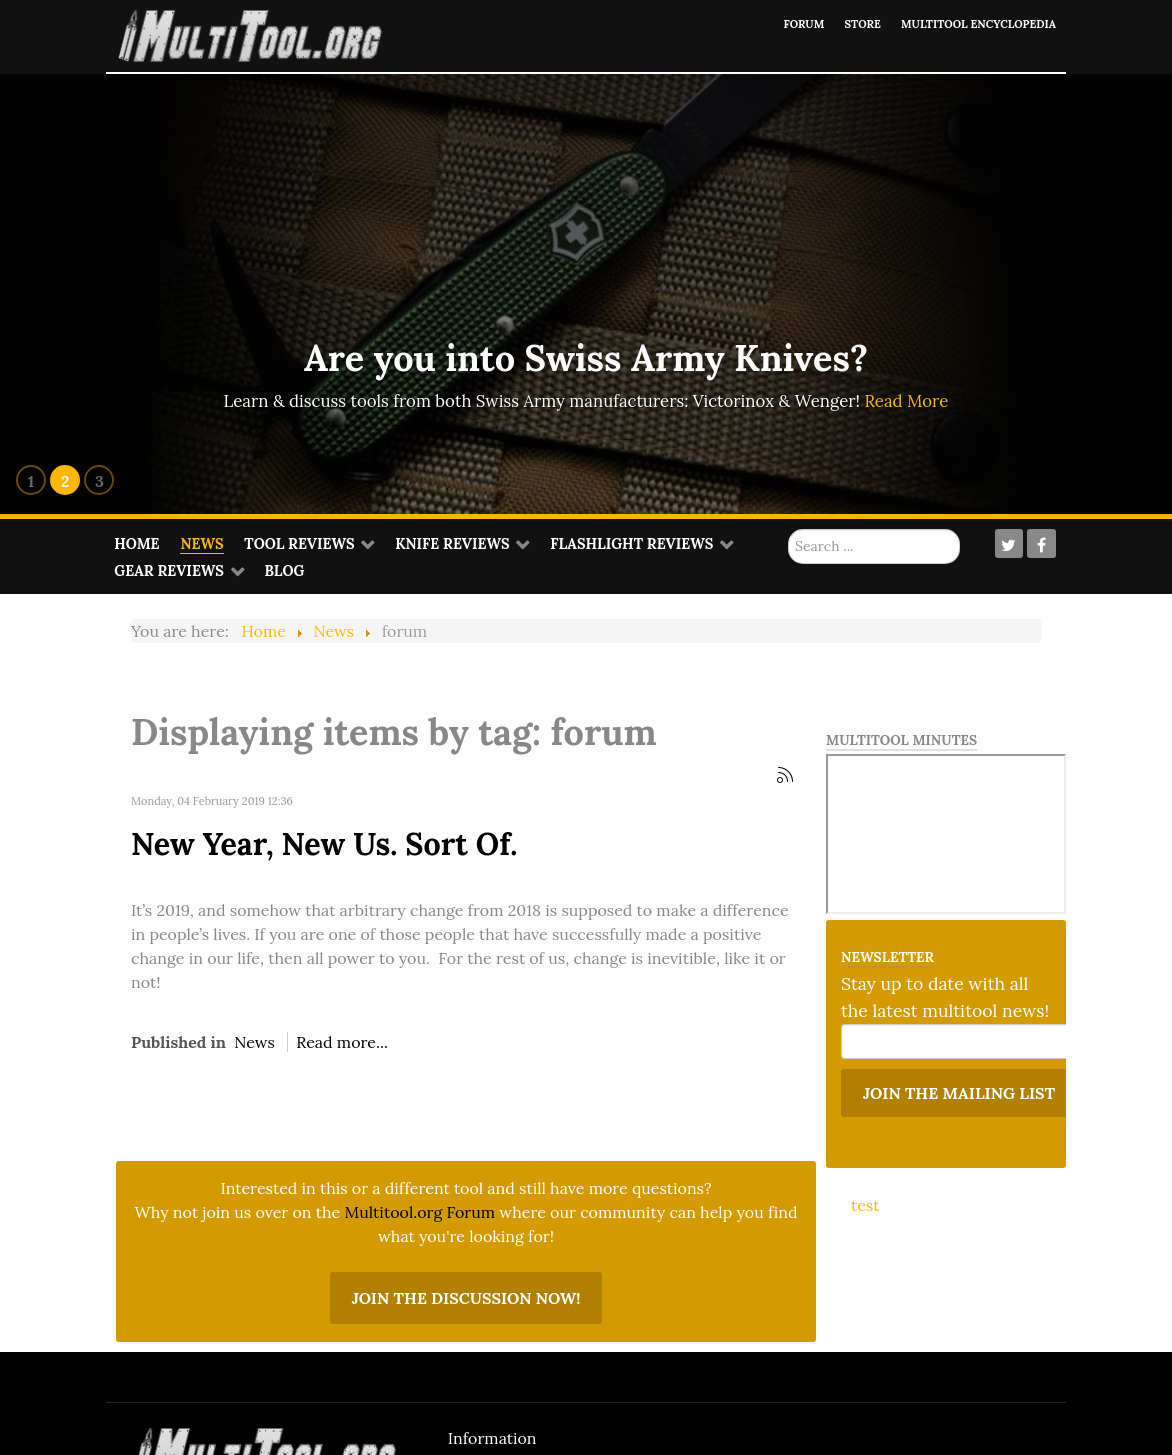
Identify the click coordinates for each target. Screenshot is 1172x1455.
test (865, 1205)
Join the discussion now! (466, 1298)
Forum (768, 23)
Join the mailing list (959, 1093)
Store (833, 23)
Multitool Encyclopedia (965, 23)
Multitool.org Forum (419, 1212)
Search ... (788, 529)
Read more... (342, 1042)
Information (492, 1438)
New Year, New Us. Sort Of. (324, 843)
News (254, 1042)
